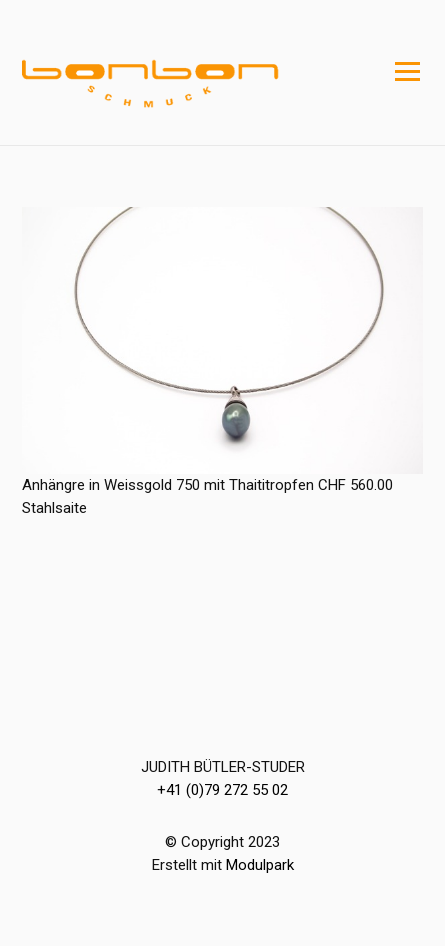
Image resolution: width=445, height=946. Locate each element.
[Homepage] (182, 73)
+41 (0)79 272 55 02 (222, 790)
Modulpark (260, 865)
